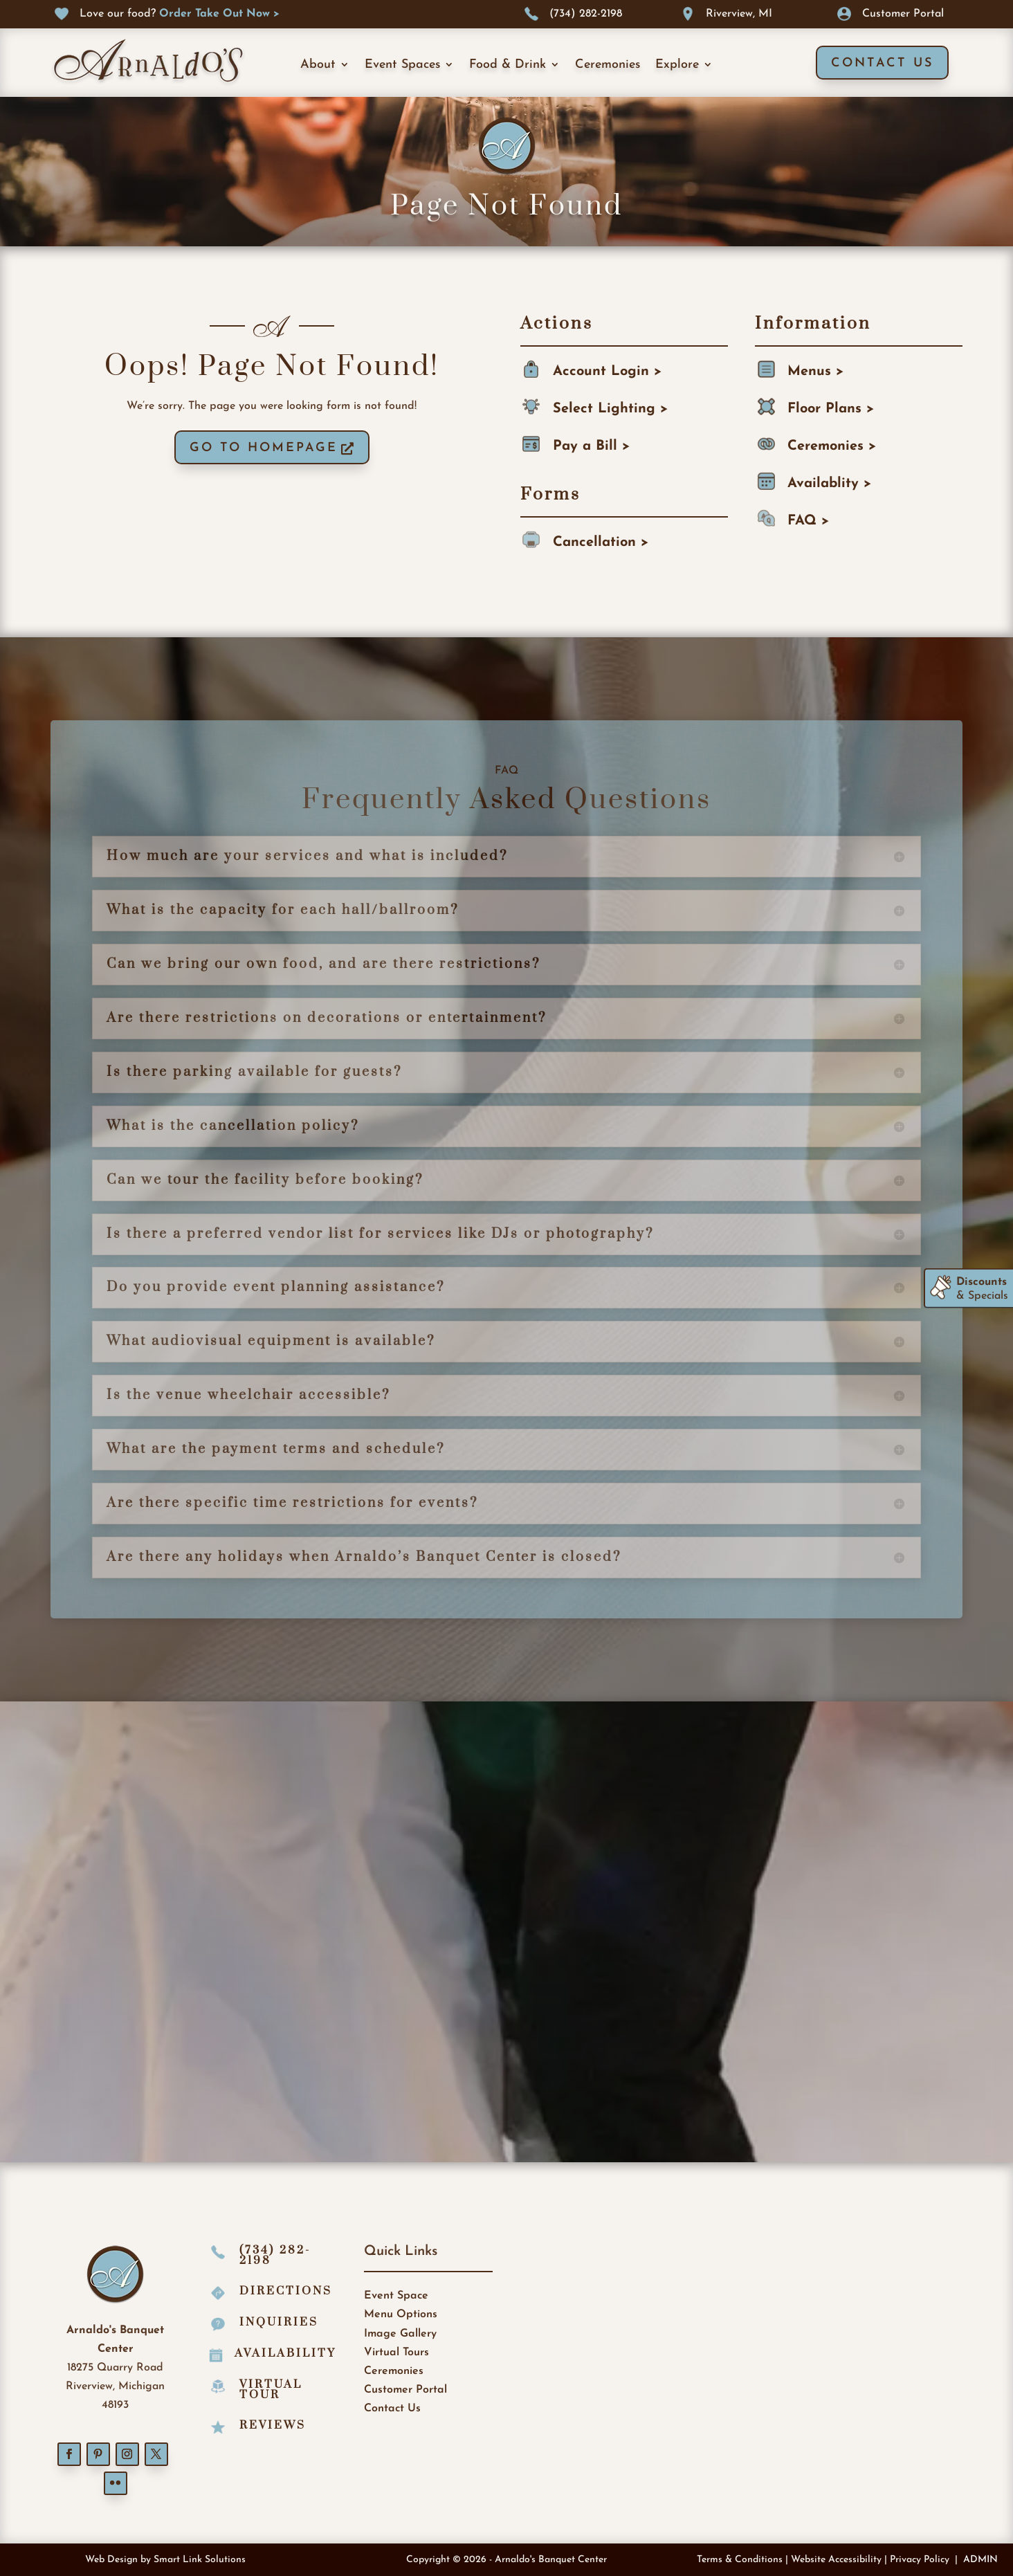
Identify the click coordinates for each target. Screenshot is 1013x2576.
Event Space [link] (396, 2295)
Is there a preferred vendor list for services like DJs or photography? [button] (380, 1234)
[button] (69, 2454)
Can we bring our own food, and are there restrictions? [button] (323, 964)
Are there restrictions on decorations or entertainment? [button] (327, 1018)
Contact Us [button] (882, 63)
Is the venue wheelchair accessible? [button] (248, 1395)
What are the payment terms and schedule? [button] (276, 1449)
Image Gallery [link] (400, 2333)
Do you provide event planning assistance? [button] (276, 1287)
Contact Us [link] (392, 2408)
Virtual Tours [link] (396, 2352)
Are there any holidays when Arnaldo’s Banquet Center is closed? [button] (364, 1557)
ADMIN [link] (980, 2560)
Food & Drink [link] (507, 64)
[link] (219, 13)
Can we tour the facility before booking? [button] (265, 1180)
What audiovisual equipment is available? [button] (271, 1341)
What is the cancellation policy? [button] (233, 1126)
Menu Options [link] (400, 2314)
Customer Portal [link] (405, 2389)
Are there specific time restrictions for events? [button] (292, 1503)
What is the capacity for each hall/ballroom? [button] (283, 910)
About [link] (318, 64)
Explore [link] (677, 64)
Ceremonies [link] (607, 64)
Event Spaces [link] (402, 64)
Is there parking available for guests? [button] (254, 1072)
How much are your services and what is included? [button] (307, 856)
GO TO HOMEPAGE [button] (264, 448)
